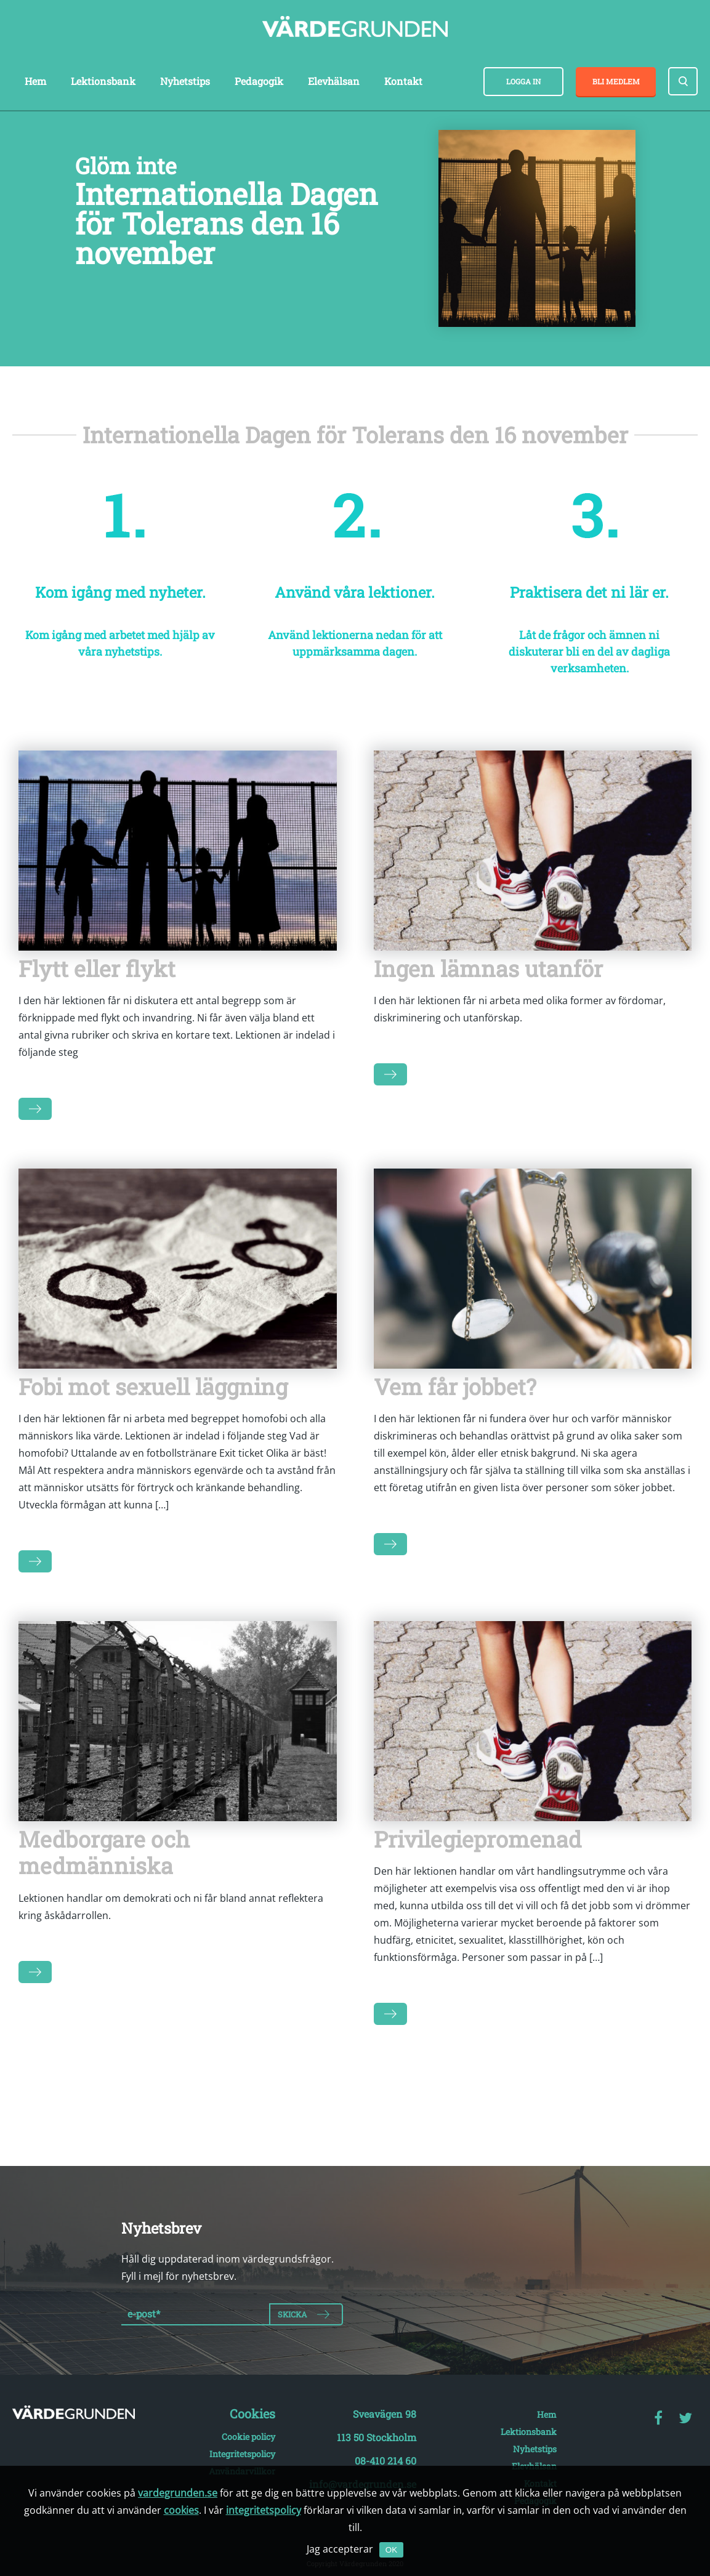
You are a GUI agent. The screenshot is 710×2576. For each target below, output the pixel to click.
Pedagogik (259, 80)
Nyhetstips (185, 80)
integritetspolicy (263, 2510)
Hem (35, 80)
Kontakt (403, 80)
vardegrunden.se (177, 2493)
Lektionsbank (103, 80)
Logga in (523, 81)
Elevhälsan (334, 80)
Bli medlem (616, 81)
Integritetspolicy (242, 2454)
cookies (181, 2510)
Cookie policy (248, 2436)
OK (391, 2549)
